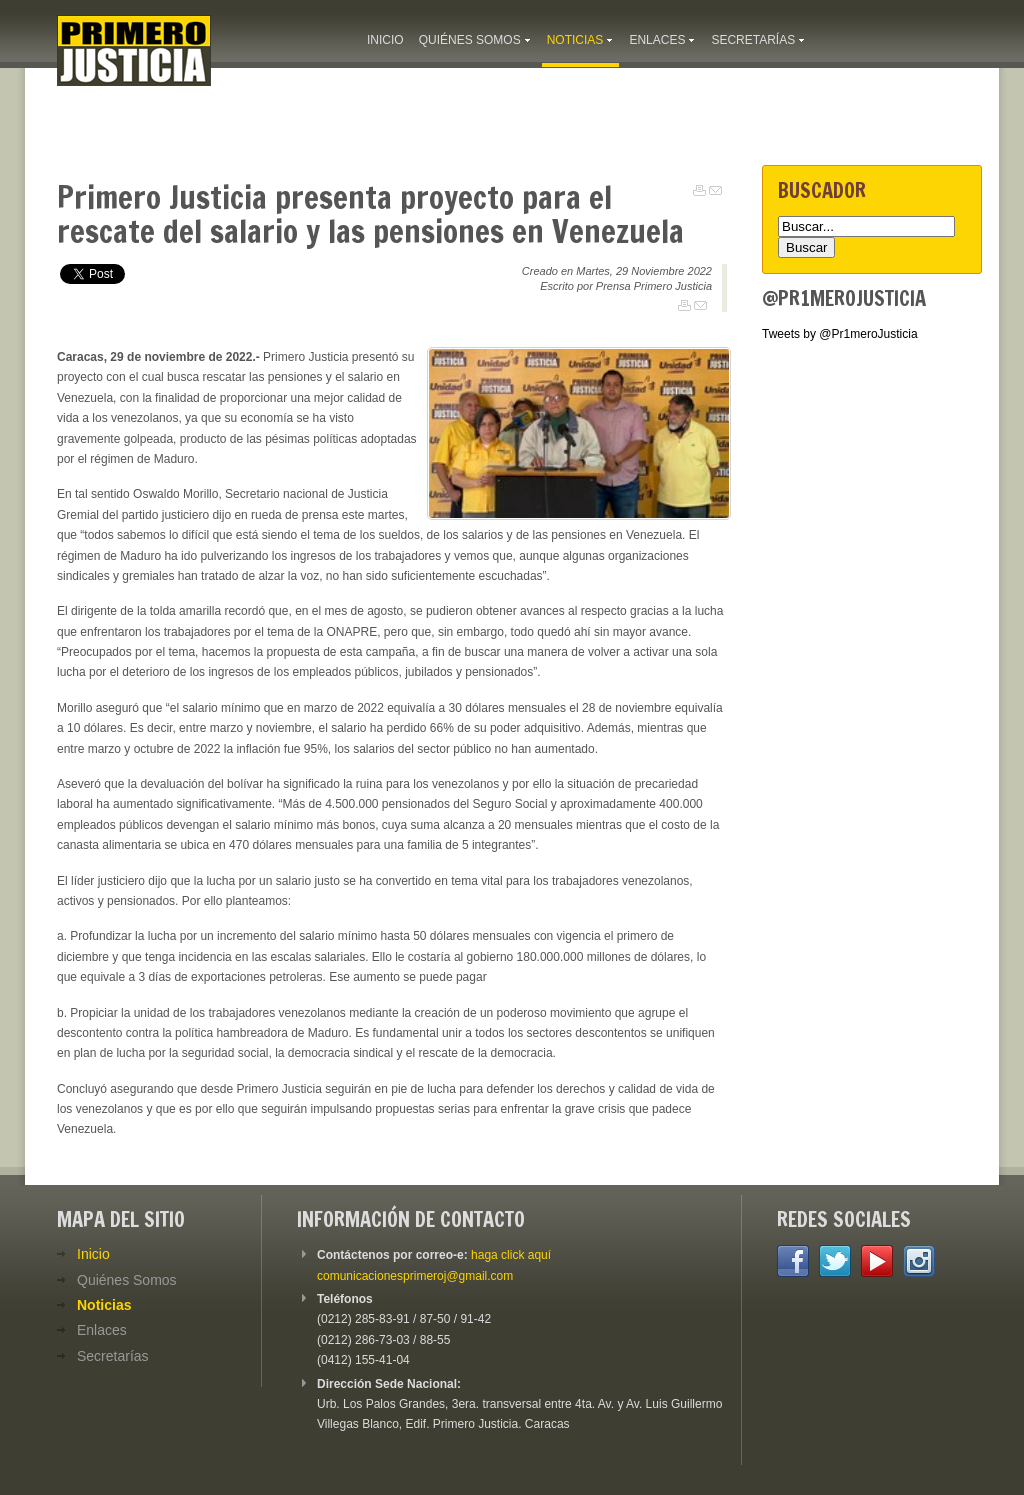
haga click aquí (511, 1255)
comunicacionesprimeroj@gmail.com (415, 1276)
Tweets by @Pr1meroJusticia (840, 334)
